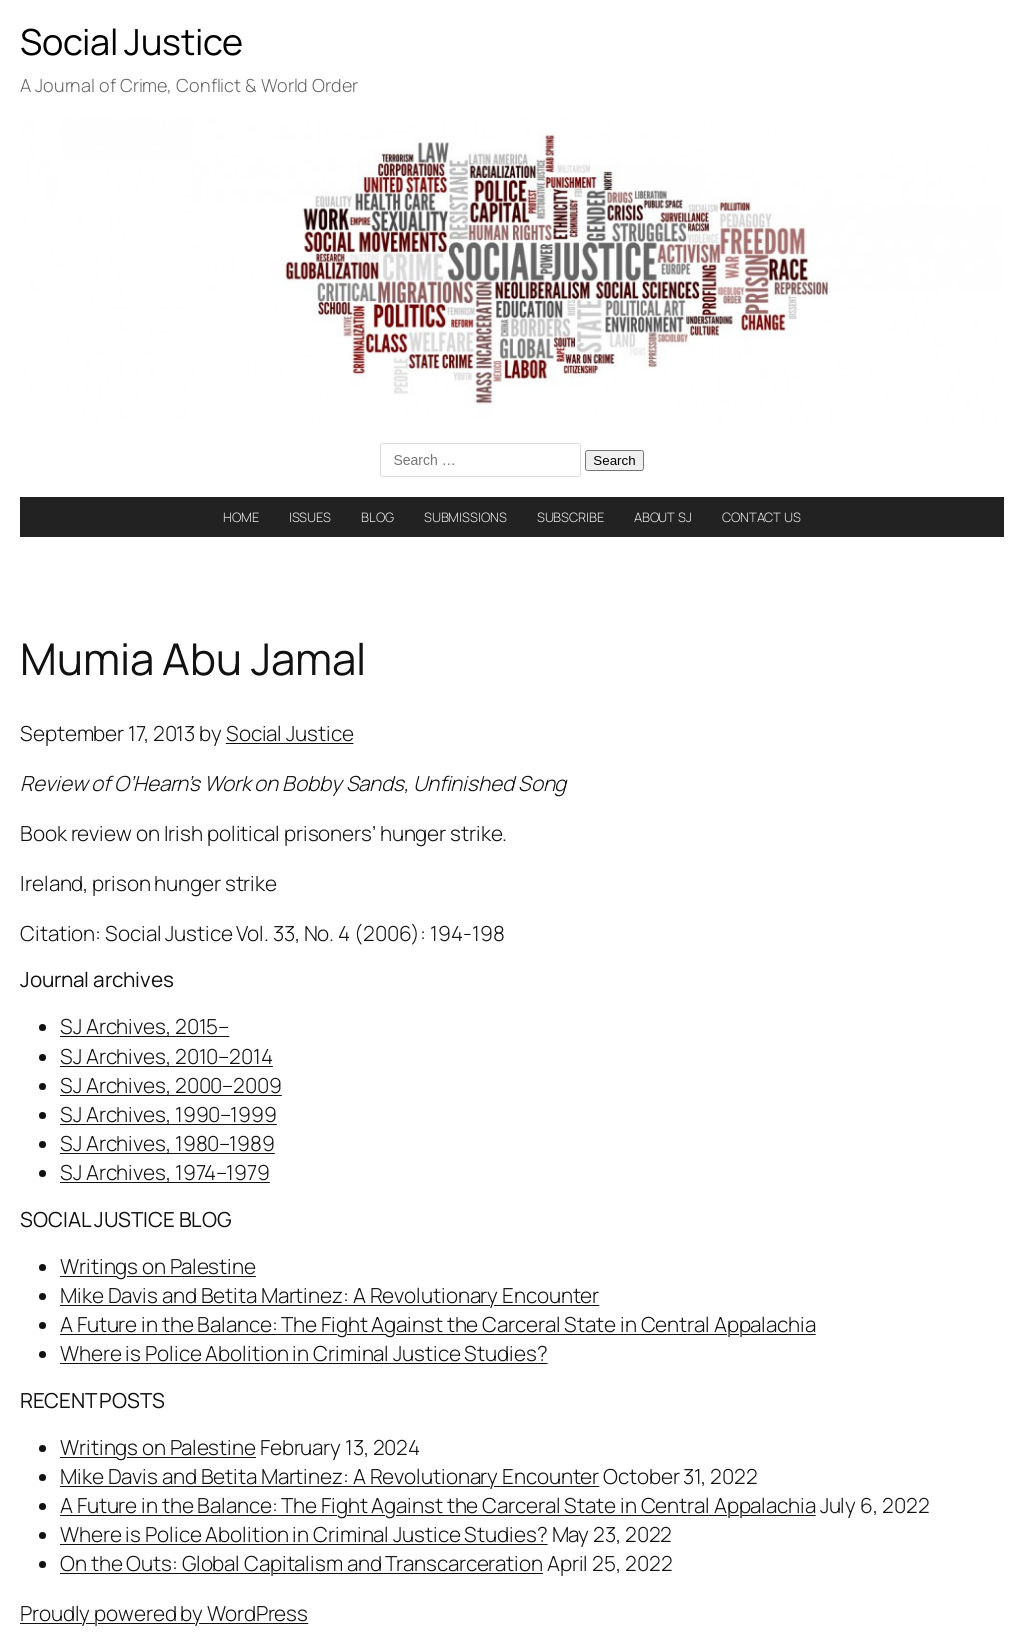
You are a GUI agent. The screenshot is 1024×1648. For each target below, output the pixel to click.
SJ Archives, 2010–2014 (166, 1056)
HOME (241, 517)
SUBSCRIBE (570, 517)
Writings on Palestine (158, 1266)
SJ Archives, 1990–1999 (168, 1114)
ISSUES (310, 517)
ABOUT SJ (663, 517)
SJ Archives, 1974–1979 (165, 1172)
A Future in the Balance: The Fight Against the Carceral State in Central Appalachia (438, 1324)
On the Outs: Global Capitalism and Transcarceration (301, 1563)
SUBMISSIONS (465, 517)
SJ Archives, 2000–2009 (171, 1085)
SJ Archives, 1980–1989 (167, 1143)
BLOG (377, 517)
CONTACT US (761, 517)
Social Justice (131, 41)
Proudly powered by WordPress (164, 1613)
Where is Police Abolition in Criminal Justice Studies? (304, 1353)
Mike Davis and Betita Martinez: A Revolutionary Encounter (329, 1295)
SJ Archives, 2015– (144, 1026)
